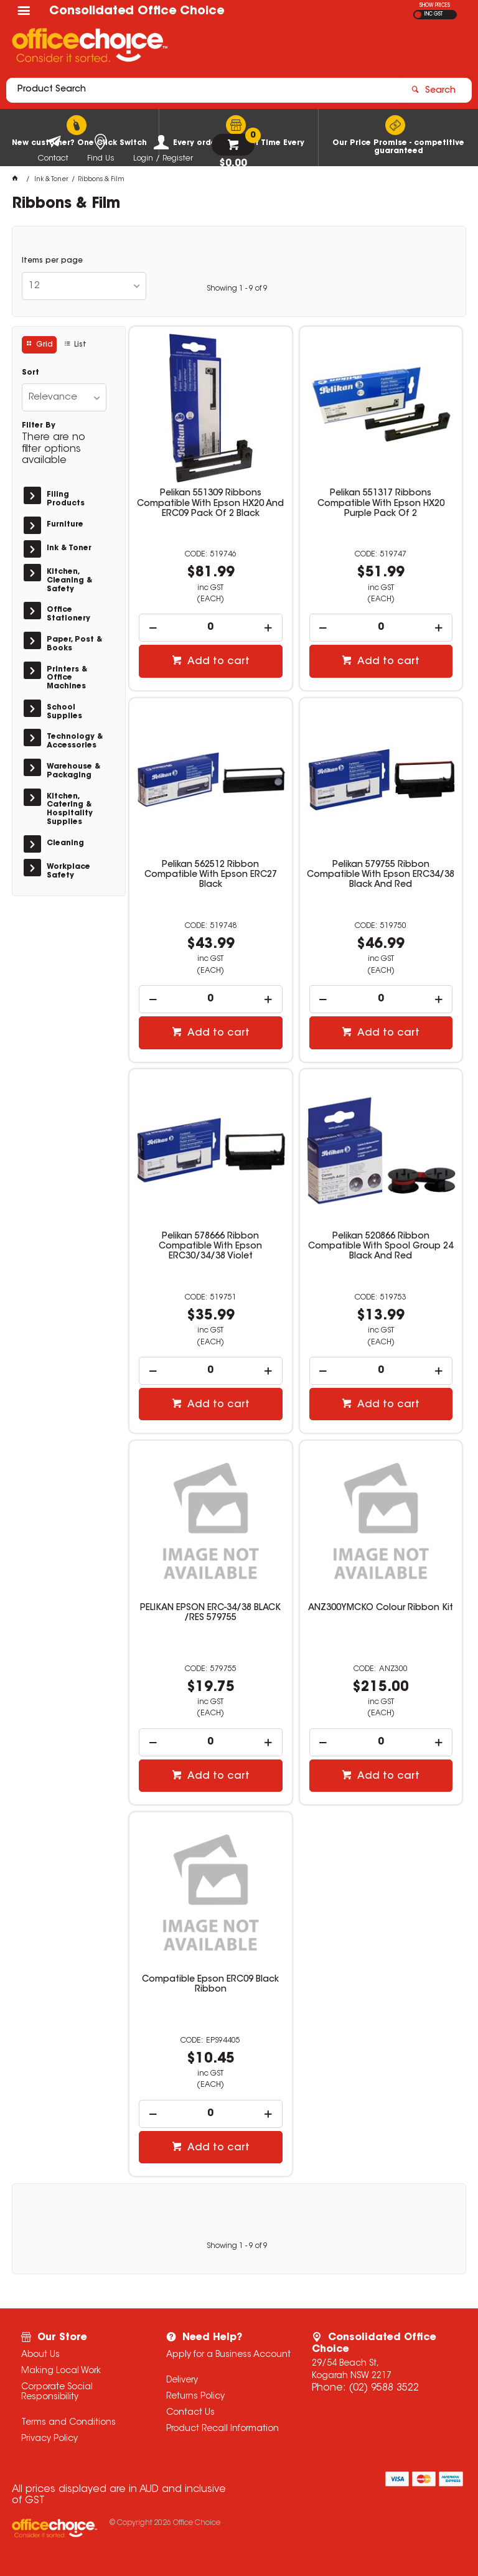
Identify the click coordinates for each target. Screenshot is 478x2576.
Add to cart (217, 662)
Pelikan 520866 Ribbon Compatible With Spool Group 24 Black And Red (380, 1246)
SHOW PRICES (434, 5)
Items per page (52, 261)
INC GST (433, 14)
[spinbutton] (210, 627)
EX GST (418, 14)
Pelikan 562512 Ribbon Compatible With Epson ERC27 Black (210, 875)
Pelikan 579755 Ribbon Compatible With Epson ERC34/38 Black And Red (380, 875)
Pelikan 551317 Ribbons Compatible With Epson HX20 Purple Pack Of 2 (380, 503)
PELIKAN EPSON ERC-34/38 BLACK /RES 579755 (210, 1613)
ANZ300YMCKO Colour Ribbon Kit (380, 1608)
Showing (237, 289)
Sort (30, 373)
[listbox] (84, 286)
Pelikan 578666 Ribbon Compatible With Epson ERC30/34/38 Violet (210, 1246)
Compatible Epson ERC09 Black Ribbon (210, 1984)
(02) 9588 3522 (384, 2388)
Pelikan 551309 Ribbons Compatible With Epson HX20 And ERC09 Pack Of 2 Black (210, 503)
